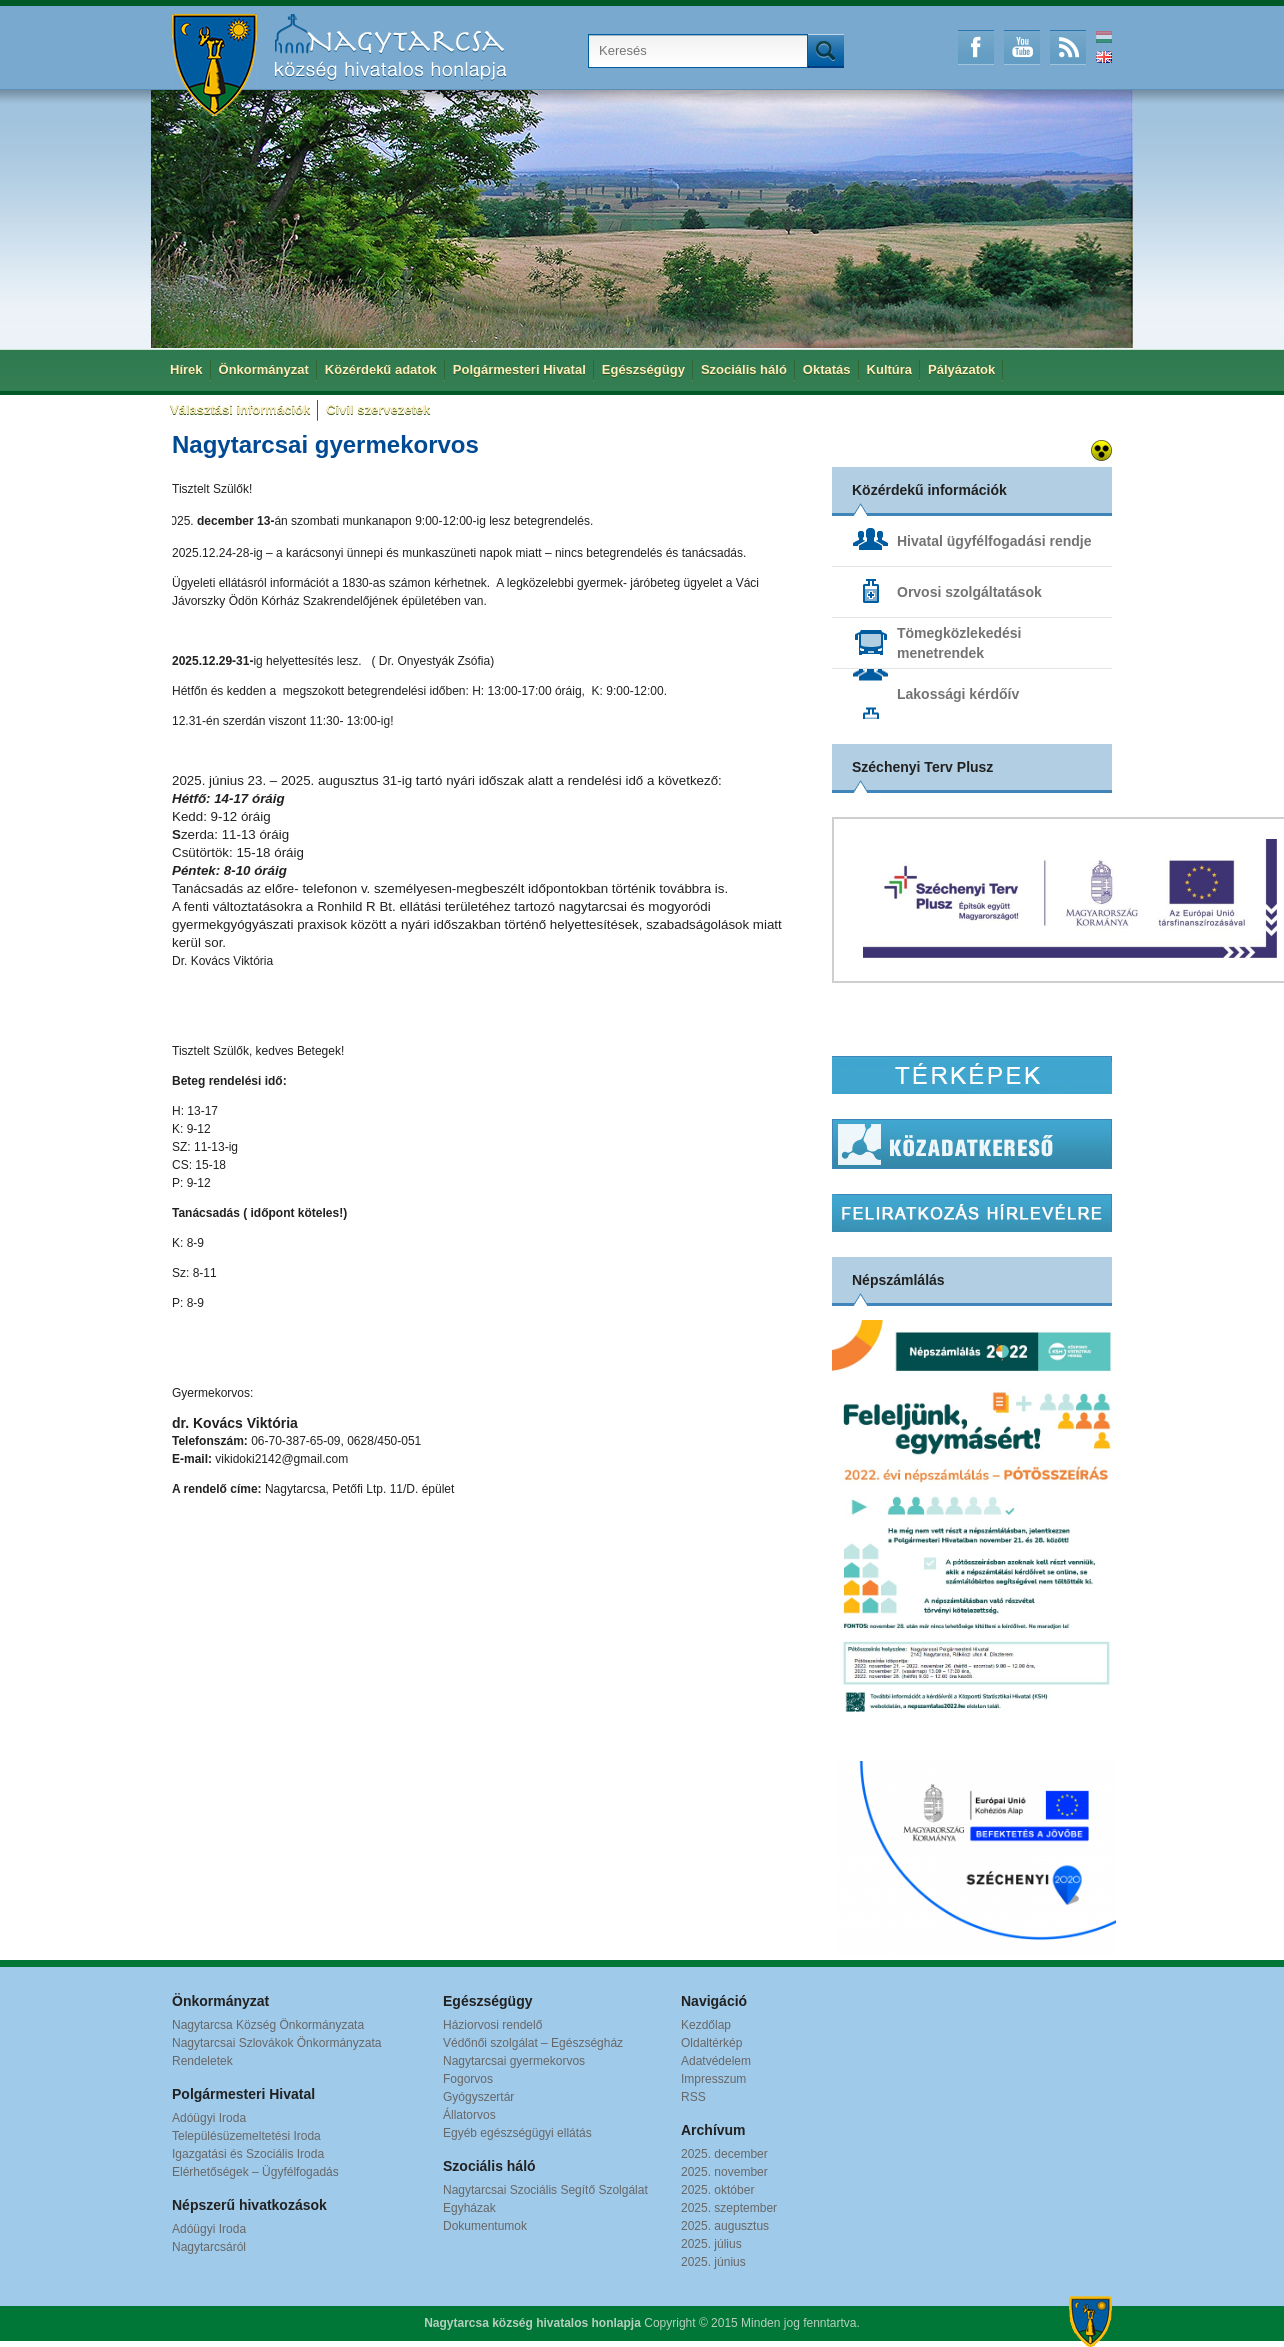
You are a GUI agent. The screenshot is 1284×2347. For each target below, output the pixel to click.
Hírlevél (972, 1213)
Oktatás (827, 369)
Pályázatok (961, 369)
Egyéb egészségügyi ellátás (517, 2133)
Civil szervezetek (378, 409)
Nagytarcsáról (209, 2247)
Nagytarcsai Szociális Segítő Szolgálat (545, 2190)
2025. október (717, 2190)
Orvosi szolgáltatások (969, 592)
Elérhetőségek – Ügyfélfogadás (255, 2172)
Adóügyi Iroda (209, 2118)
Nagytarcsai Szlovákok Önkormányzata (276, 2043)
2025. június (713, 2262)
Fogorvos (468, 2079)
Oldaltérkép (711, 2043)
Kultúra (890, 369)
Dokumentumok (485, 2226)
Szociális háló (744, 369)
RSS (1068, 47)
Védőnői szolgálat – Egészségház (533, 2043)
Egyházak (469, 2208)
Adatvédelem (716, 2061)
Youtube (1022, 47)
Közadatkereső (972, 1144)
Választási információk (240, 409)
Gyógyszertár (478, 2097)
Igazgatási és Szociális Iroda (248, 2154)
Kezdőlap (706, 2025)
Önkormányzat (264, 369)
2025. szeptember (729, 2208)
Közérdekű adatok (381, 369)
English (1104, 57)
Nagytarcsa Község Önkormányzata (268, 2025)
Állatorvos (469, 2115)
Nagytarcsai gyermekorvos (514, 2061)
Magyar (1104, 37)
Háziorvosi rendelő (492, 2025)
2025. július (711, 2244)
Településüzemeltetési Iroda (246, 2136)
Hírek (186, 369)
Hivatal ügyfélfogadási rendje (994, 541)
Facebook (976, 47)
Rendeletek (202, 2061)
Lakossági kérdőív (958, 694)
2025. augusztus (725, 2226)
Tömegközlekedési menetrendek (959, 643)
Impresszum (713, 2079)
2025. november (724, 2172)
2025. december (724, 2154)
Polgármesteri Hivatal (519, 369)
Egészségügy (643, 369)
